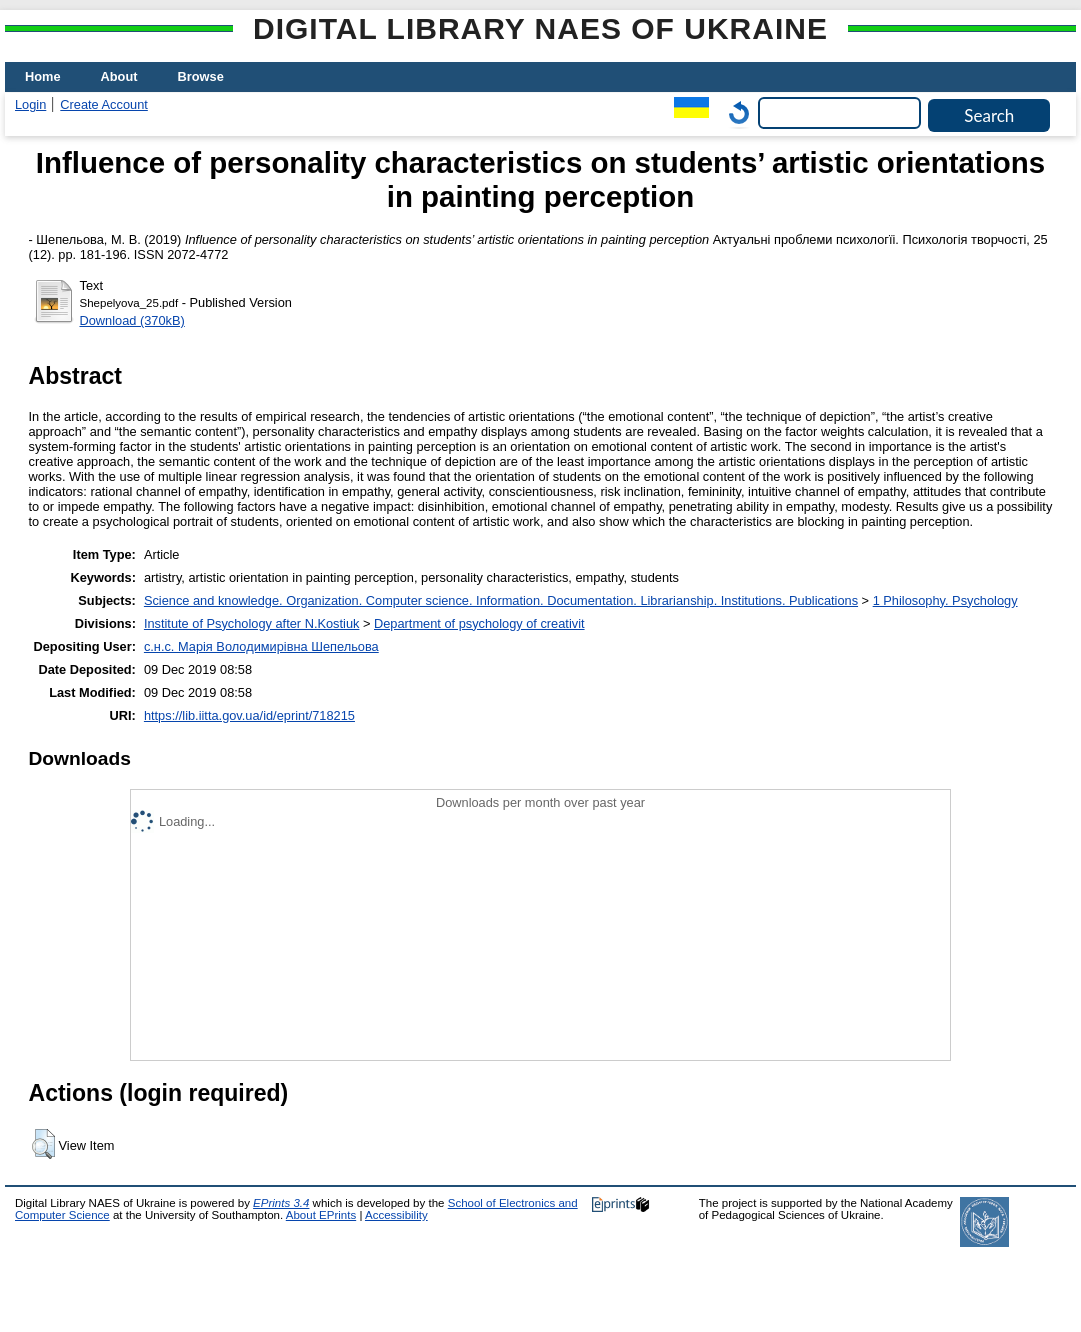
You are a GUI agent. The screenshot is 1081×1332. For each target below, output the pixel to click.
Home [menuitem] (43, 76)
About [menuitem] (119, 76)
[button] (43, 1144)
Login (30, 104)
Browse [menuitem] (201, 76)
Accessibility (396, 1215)
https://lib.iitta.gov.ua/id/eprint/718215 (249, 715)
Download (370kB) (132, 320)
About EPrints (321, 1215)
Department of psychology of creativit (479, 623)
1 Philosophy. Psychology (945, 600)
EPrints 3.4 (281, 1203)
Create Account (104, 104)
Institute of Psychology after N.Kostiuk (252, 623)
